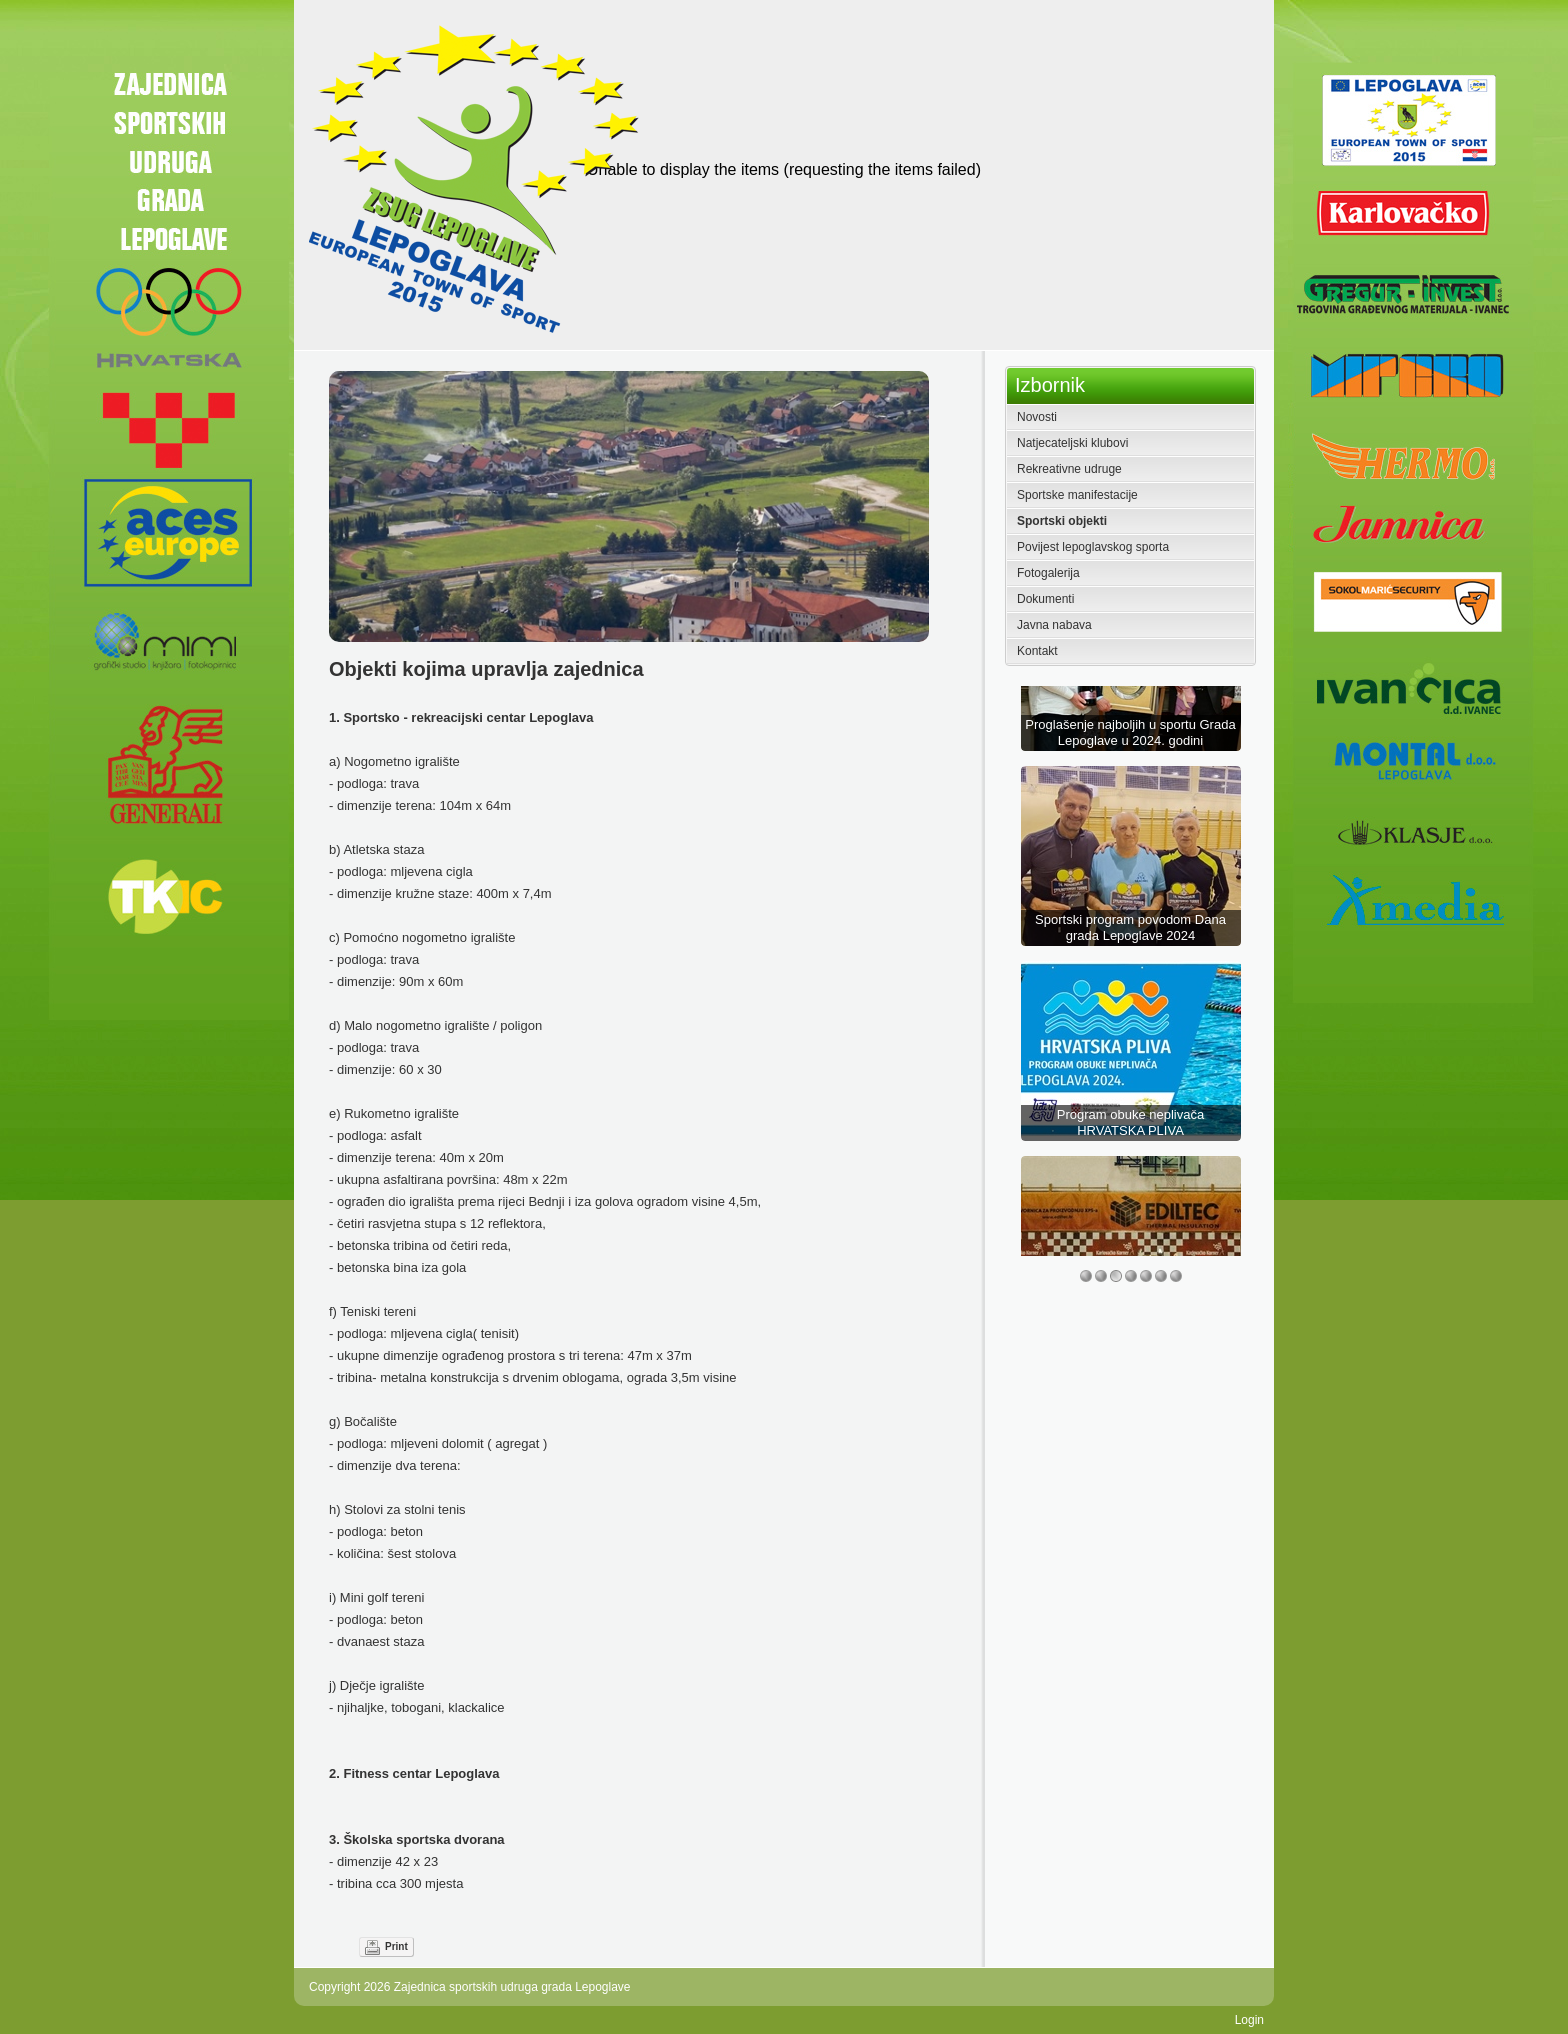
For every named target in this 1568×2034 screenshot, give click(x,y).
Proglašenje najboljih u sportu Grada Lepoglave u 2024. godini (1130, 799)
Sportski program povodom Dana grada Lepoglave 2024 (1130, 994)
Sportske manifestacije (1077, 495)
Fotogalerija (1048, 573)
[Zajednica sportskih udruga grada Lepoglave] (470, 178)
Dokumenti (1045, 599)
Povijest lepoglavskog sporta (1093, 547)
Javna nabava (1054, 625)
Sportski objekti (1062, 521)
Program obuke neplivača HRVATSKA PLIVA (1130, 1189)
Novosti (1037, 417)
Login (1249, 2020)
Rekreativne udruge (1069, 469)
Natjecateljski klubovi (1072, 443)
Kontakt (1037, 651)
